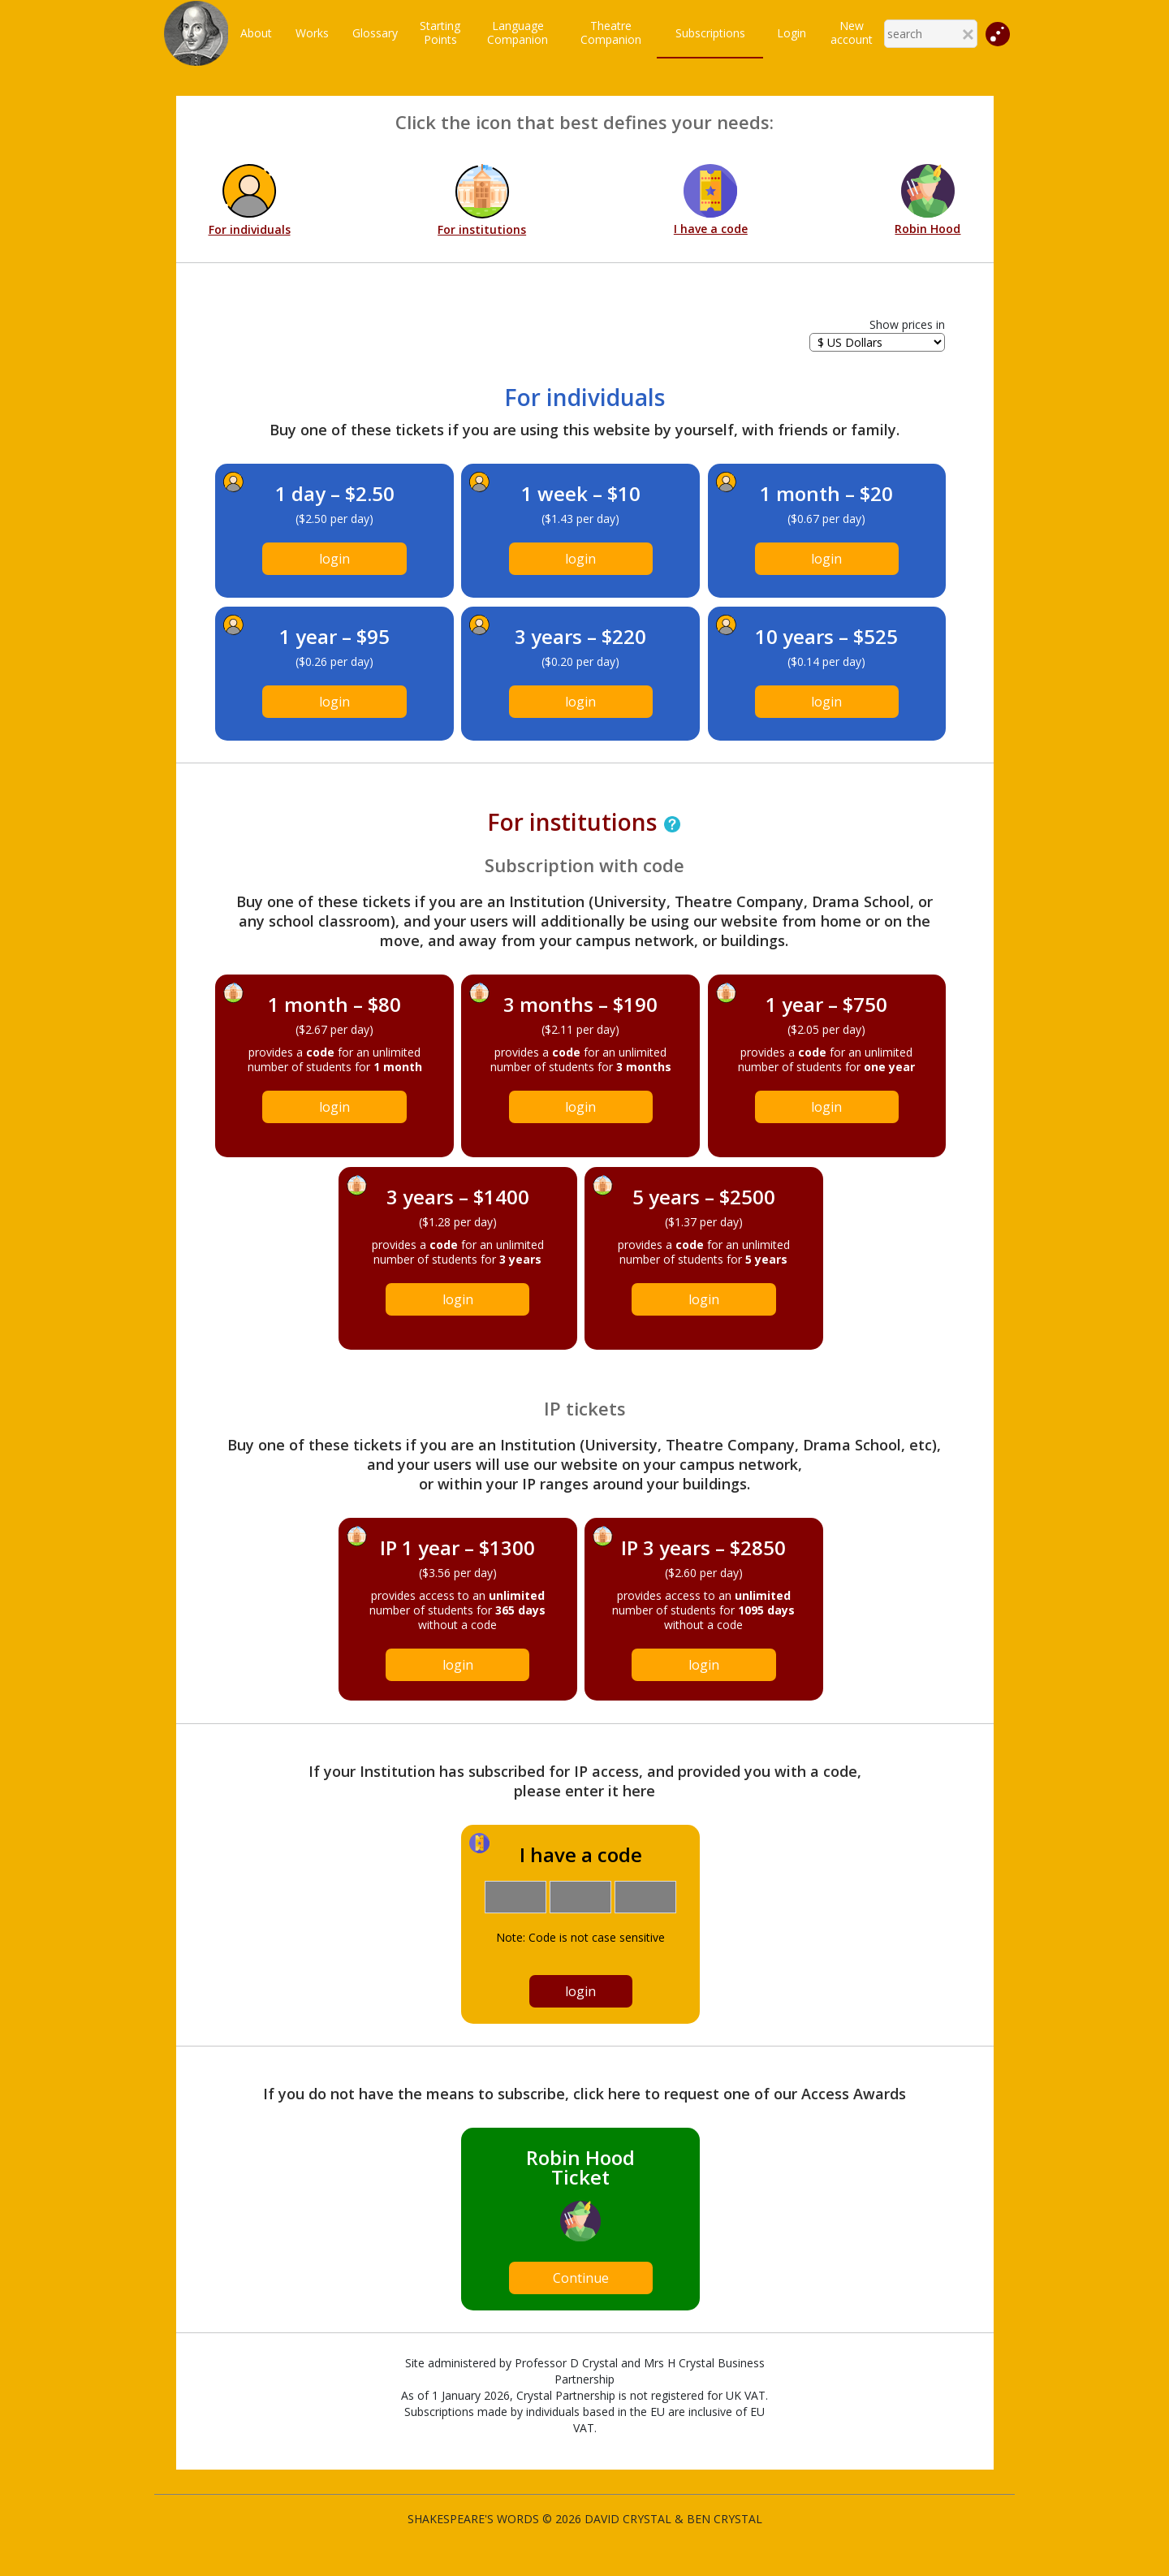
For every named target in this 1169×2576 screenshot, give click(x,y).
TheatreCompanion (610, 32)
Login (791, 33)
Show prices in (907, 324)
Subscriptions (710, 33)
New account (851, 32)
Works (312, 33)
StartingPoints (440, 32)
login (334, 559)
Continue (581, 2278)
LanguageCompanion (517, 32)
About (256, 33)
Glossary (375, 33)
